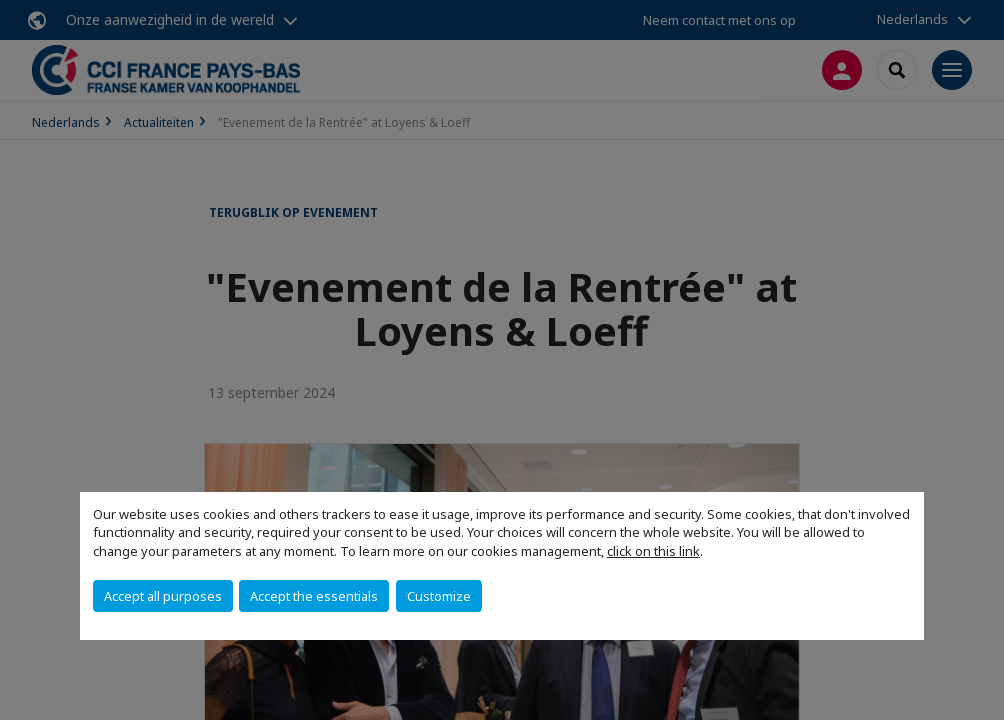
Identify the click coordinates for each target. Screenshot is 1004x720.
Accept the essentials (314, 596)
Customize (439, 596)
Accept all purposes (163, 596)
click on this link (653, 551)
